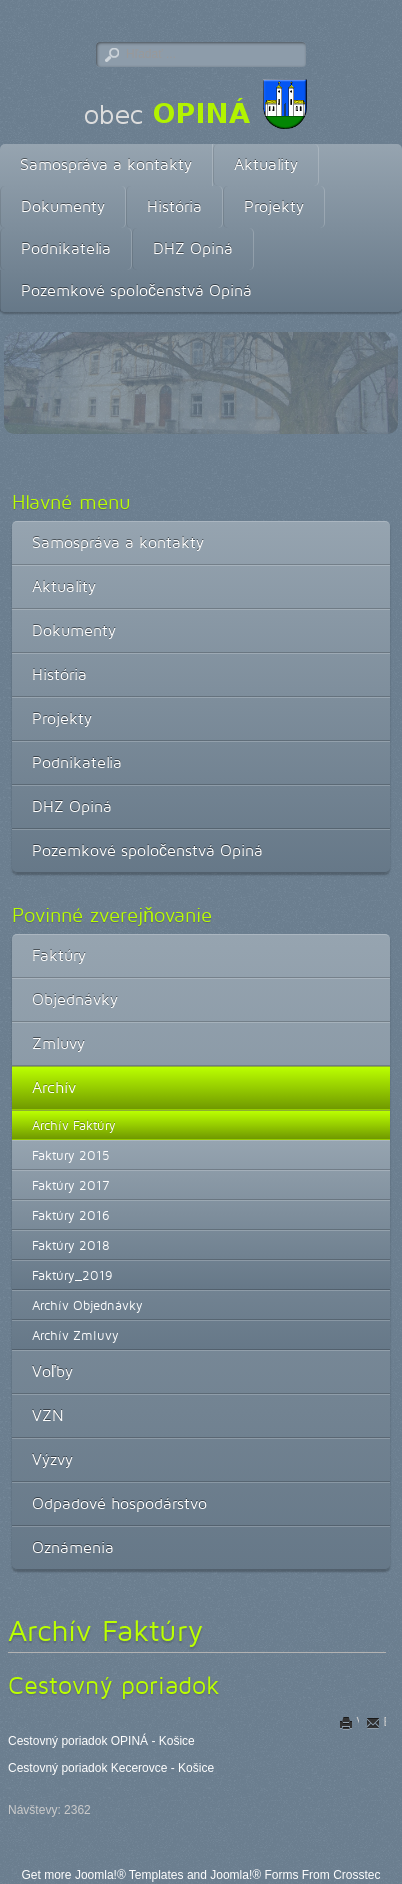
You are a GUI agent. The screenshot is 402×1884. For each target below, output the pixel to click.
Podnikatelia (66, 248)
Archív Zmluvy (75, 1335)
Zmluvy (58, 1043)
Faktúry (59, 955)
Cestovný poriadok (114, 1685)
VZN (48, 1415)
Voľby (52, 1371)
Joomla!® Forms (254, 1875)
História (174, 206)
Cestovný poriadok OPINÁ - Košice (101, 1741)
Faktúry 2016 (71, 1215)
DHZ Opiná (193, 248)
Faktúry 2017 (70, 1185)
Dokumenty (63, 206)
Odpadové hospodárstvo (119, 1503)
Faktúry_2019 (72, 1275)
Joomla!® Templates (129, 1875)
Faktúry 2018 (71, 1245)
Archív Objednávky (87, 1305)
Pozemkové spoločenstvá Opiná (136, 290)
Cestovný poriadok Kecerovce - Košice (111, 1768)
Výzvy (52, 1459)
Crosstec (356, 1875)
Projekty (274, 206)
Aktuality (266, 164)
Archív (54, 1087)
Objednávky (75, 999)
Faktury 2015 (71, 1155)
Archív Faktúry (74, 1125)
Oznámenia (73, 1547)
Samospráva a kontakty (106, 164)
